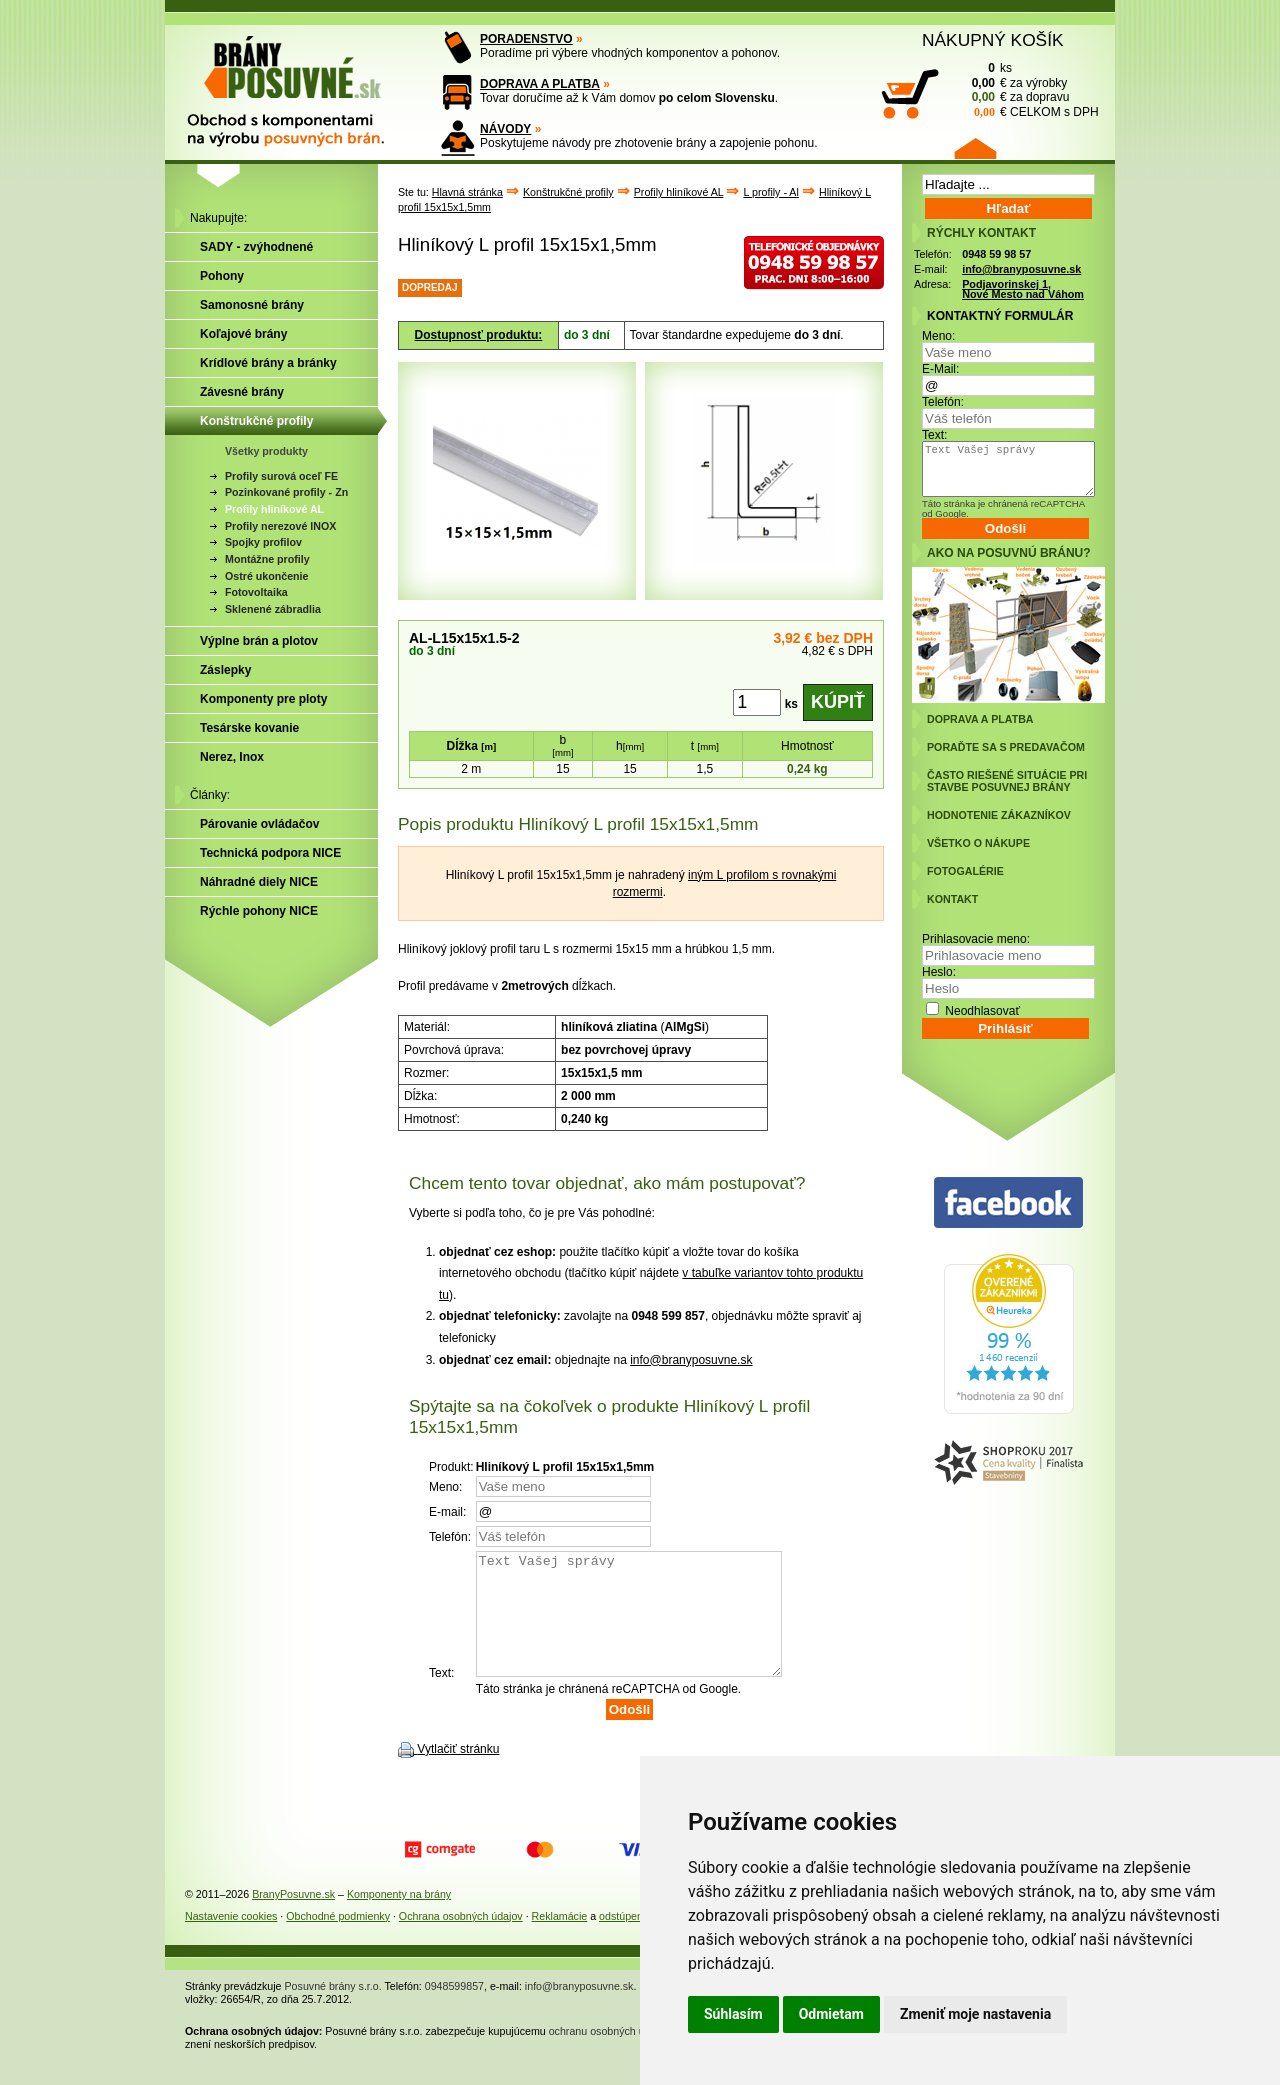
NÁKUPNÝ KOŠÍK (993, 40)
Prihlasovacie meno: (976, 939)
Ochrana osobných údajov (461, 1940)
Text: (934, 435)
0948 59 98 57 (996, 254)
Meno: (938, 336)
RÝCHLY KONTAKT (981, 233)
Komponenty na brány (399, 1918)
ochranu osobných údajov (609, 2055)
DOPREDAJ (430, 287)
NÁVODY (505, 129)
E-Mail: (940, 369)
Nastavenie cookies (231, 1940)
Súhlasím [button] (733, 2014)
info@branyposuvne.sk (691, 1360)
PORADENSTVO (526, 39)
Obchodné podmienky (338, 1940)
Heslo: (939, 972)
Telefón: (943, 402)
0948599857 (454, 2010)
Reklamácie (560, 1940)
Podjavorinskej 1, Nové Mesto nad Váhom (1023, 289)
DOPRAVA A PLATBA (540, 84)
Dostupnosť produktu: (479, 335)
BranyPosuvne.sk (293, 1918)
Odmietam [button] (831, 2014)
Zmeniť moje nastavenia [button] (975, 2014)
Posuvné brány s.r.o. (333, 2010)
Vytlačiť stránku (458, 1773)
